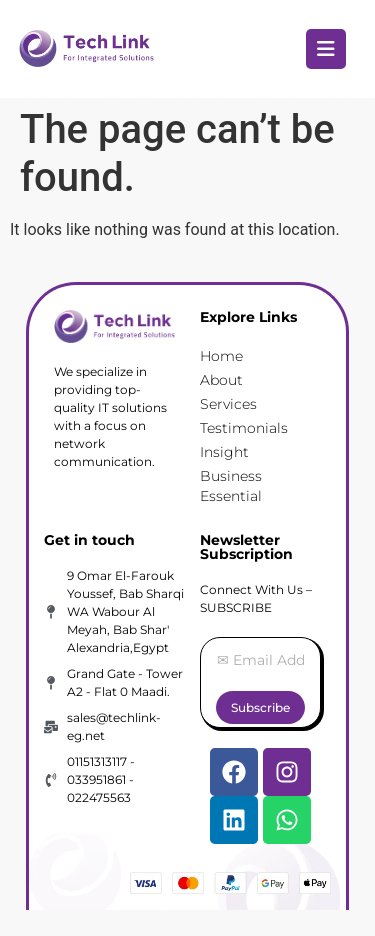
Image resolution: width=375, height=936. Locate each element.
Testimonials (244, 428)
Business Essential (231, 486)
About (221, 380)
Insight (224, 452)
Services (228, 404)
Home (221, 356)
